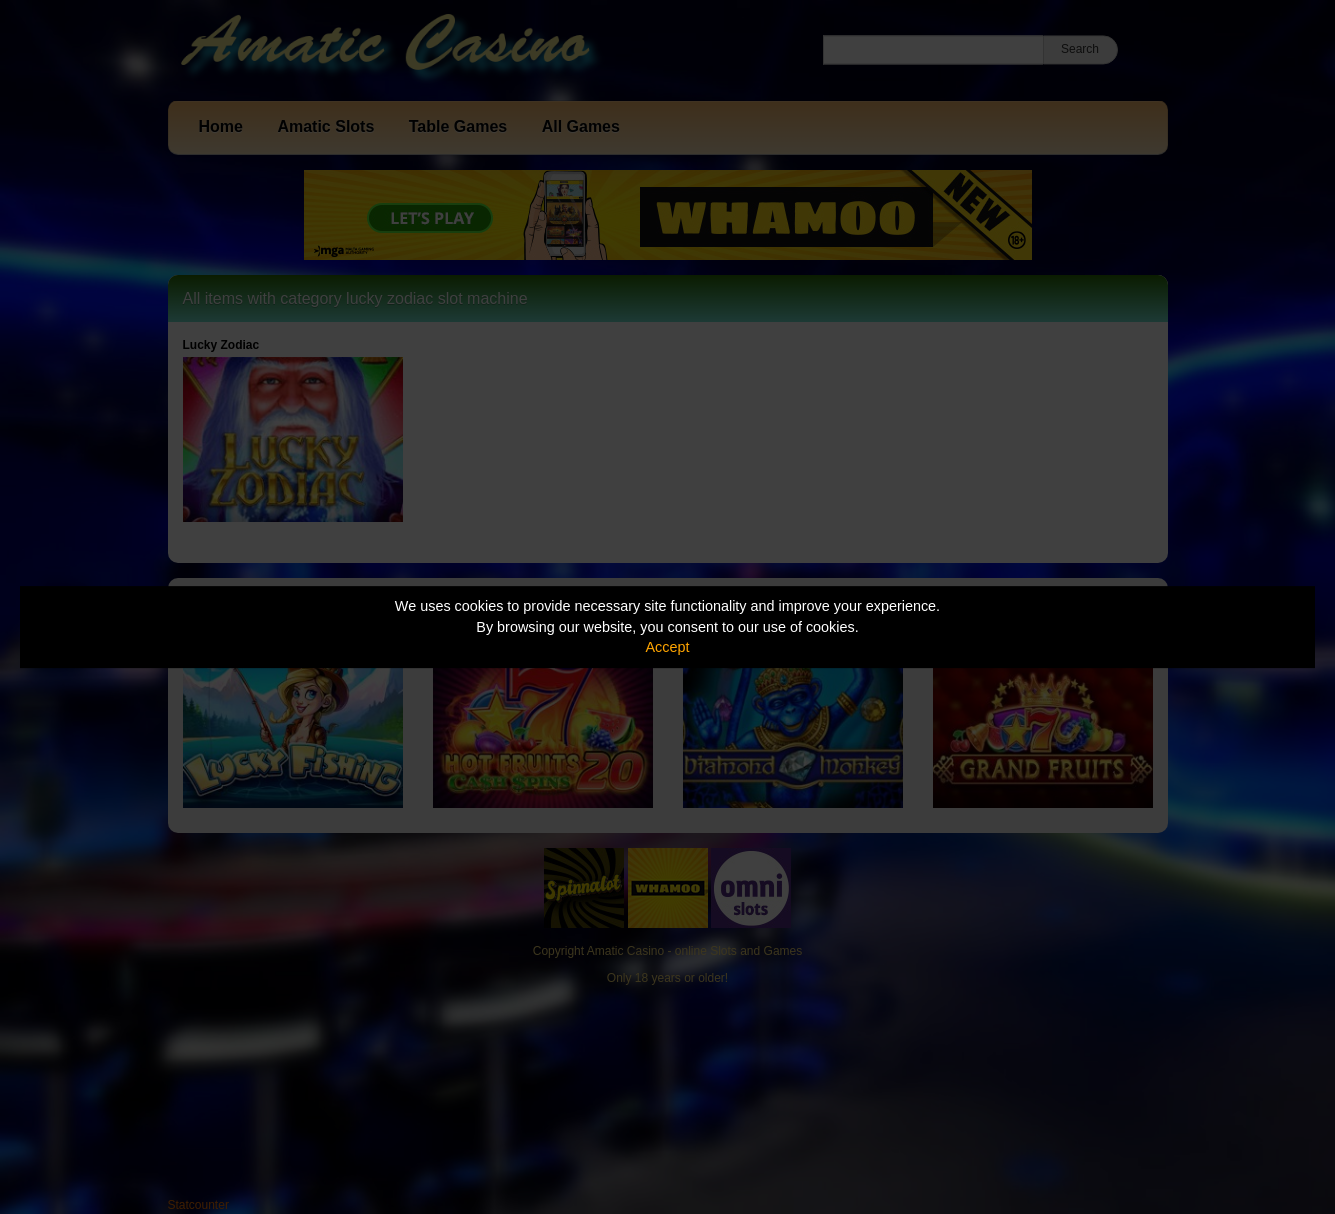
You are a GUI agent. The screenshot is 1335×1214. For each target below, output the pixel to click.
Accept (668, 647)
